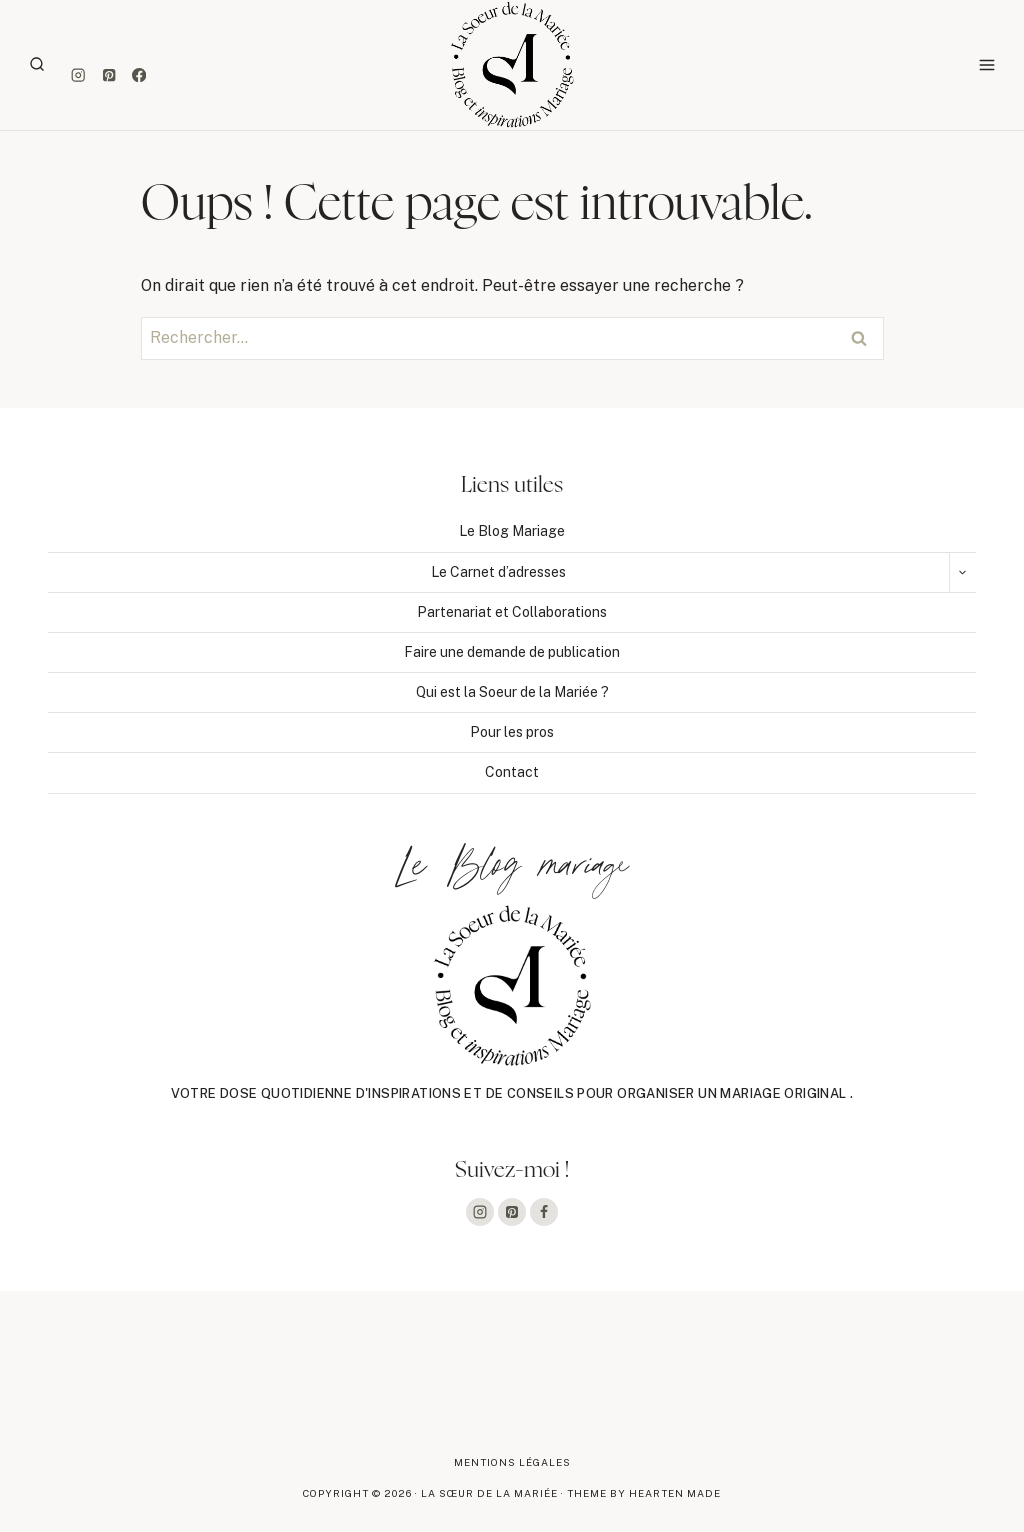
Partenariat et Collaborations (512, 612)
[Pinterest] (108, 75)
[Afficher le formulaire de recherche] (37, 65)
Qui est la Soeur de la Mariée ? (512, 692)
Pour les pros (512, 732)
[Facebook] (139, 75)
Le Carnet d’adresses (498, 572)
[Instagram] (78, 75)
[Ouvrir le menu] (986, 64)
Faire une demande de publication (512, 652)
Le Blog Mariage (512, 531)
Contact (512, 772)
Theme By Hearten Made (644, 1493)
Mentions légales (512, 1462)
